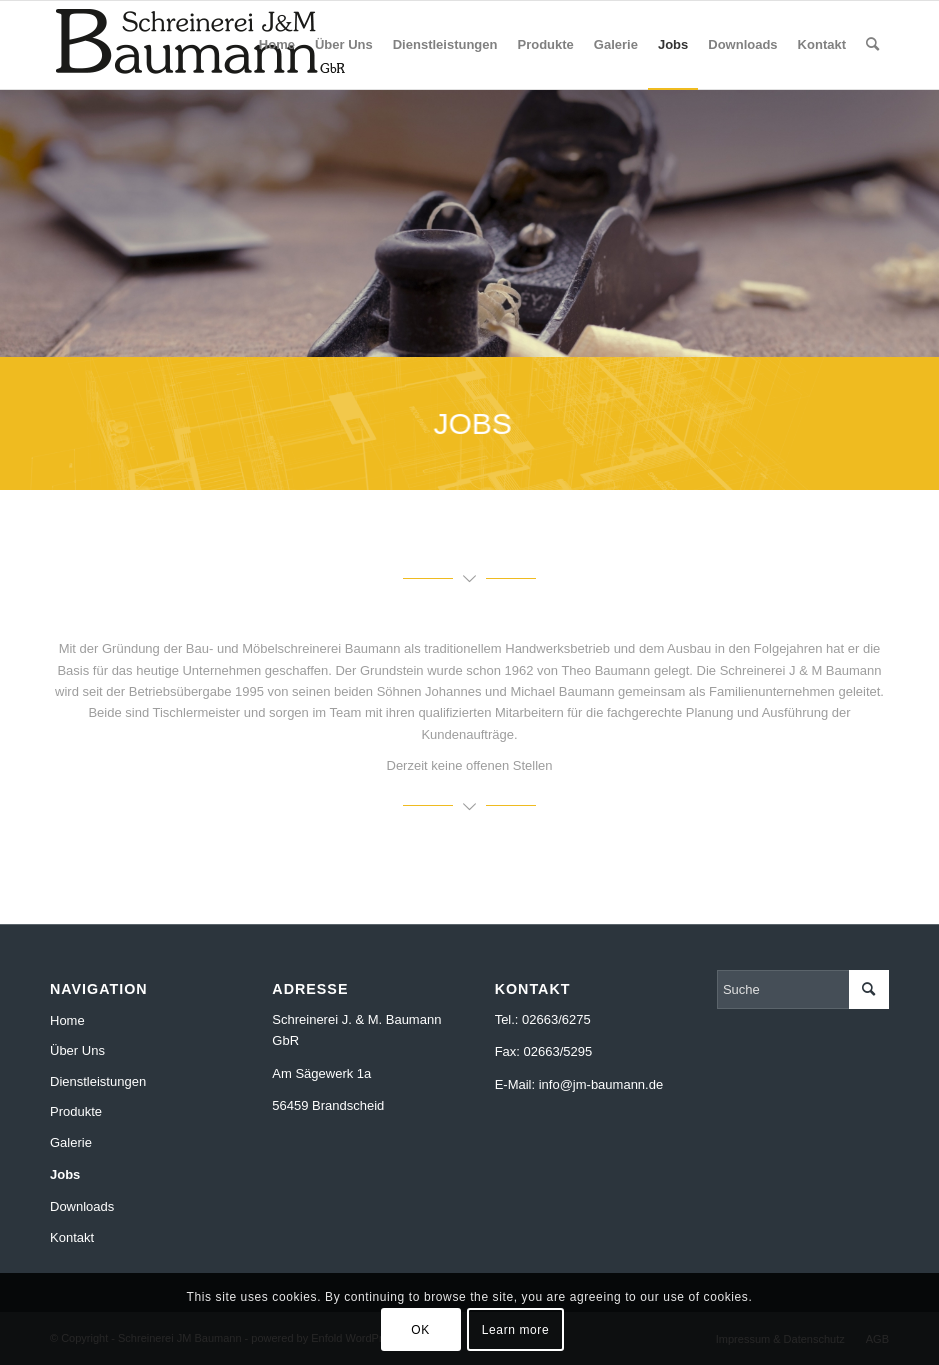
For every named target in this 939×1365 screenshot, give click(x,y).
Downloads (82, 1206)
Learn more (515, 1330)
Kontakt (72, 1237)
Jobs (65, 1174)
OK (420, 1330)
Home (67, 1020)
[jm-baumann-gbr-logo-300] (200, 45)
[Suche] (872, 45)
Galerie (71, 1142)
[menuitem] (277, 45)
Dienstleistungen (98, 1081)
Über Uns (77, 1050)
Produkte (76, 1111)
